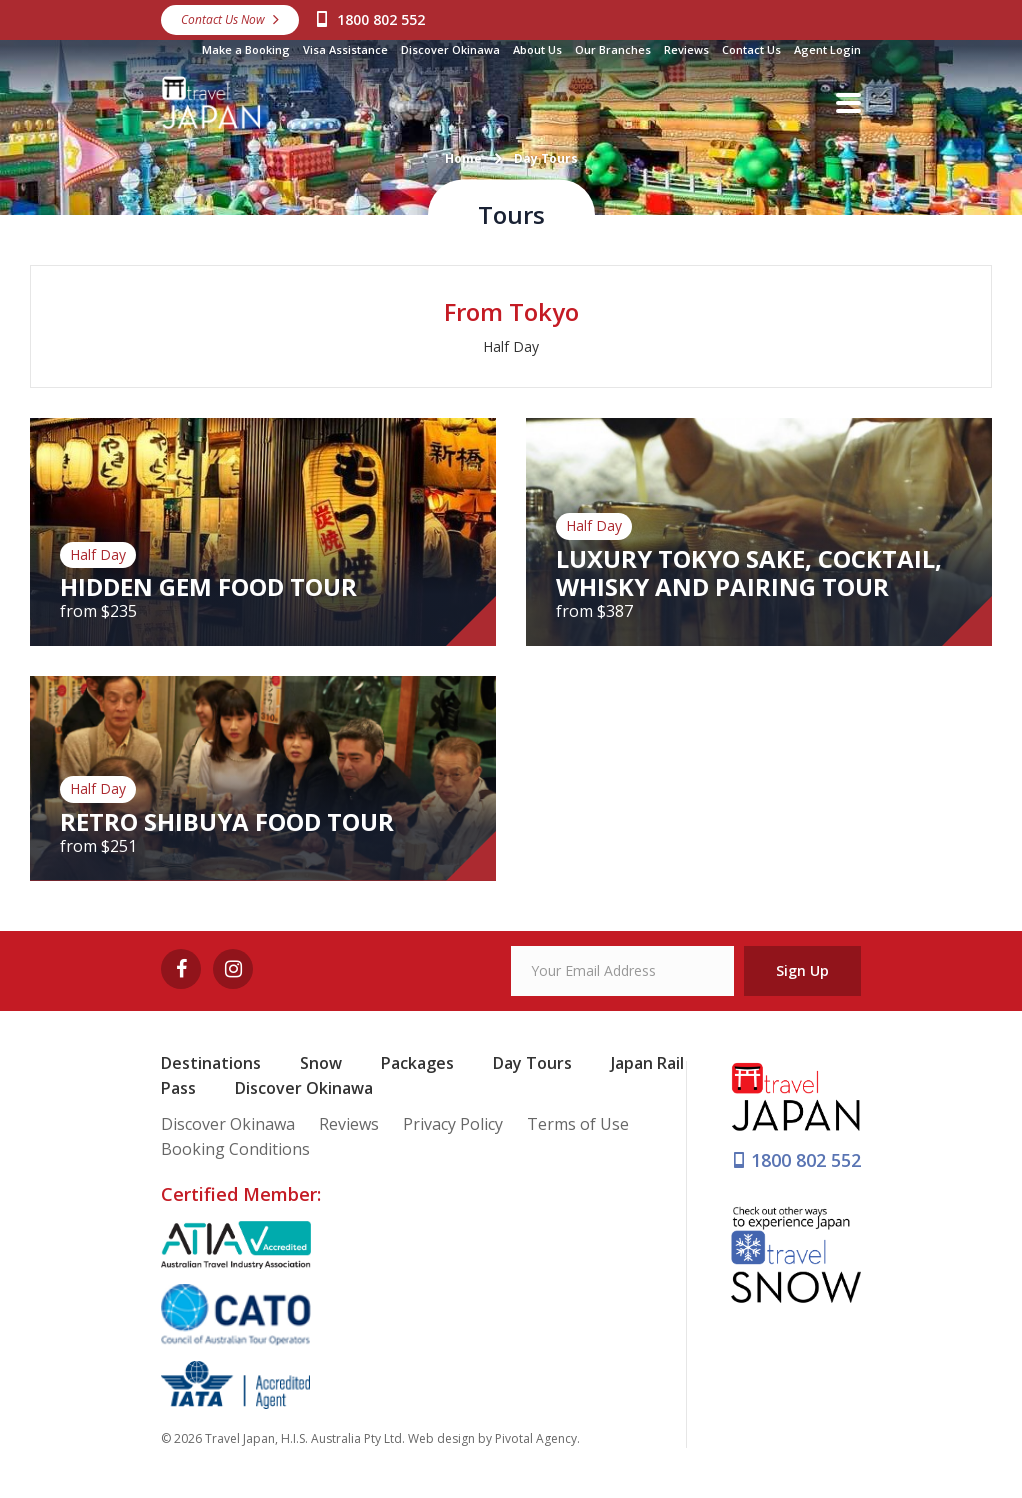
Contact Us (751, 49)
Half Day (511, 346)
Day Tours (532, 1063)
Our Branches (613, 49)
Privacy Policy (453, 1124)
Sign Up (802, 970)
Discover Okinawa (450, 49)
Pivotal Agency (536, 1438)
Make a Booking (246, 49)
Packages (417, 1063)
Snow (321, 1063)
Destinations (211, 1063)
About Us (537, 49)
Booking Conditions (235, 1149)
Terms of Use (578, 1124)
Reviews (686, 49)
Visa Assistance (345, 49)
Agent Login (827, 49)
